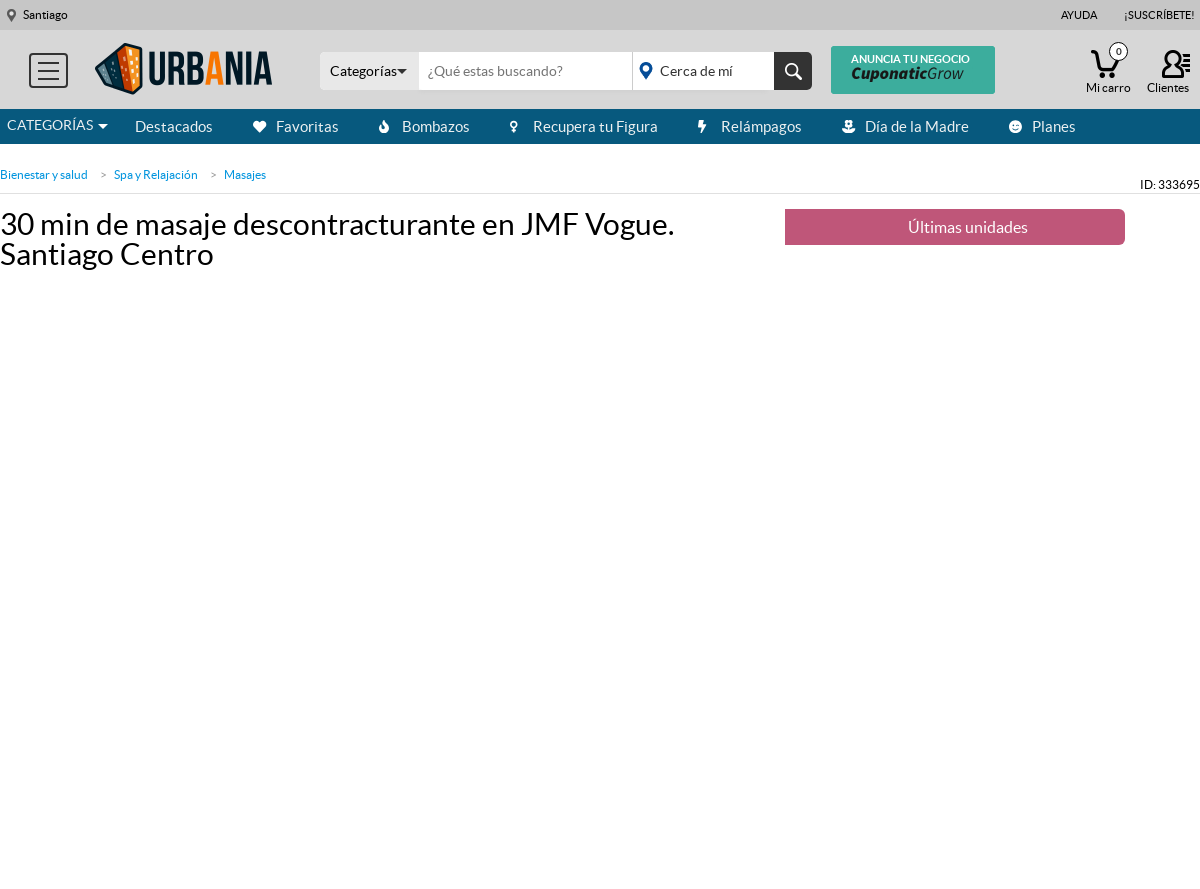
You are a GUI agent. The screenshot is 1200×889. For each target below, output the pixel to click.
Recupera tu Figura (584, 126)
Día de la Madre (905, 126)
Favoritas (296, 126)
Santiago (45, 14)
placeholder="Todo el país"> (718, 71)
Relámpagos (750, 126)
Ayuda (1079, 15)
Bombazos (424, 126)
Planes (1042, 126)
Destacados (174, 126)
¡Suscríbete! (1159, 15)
